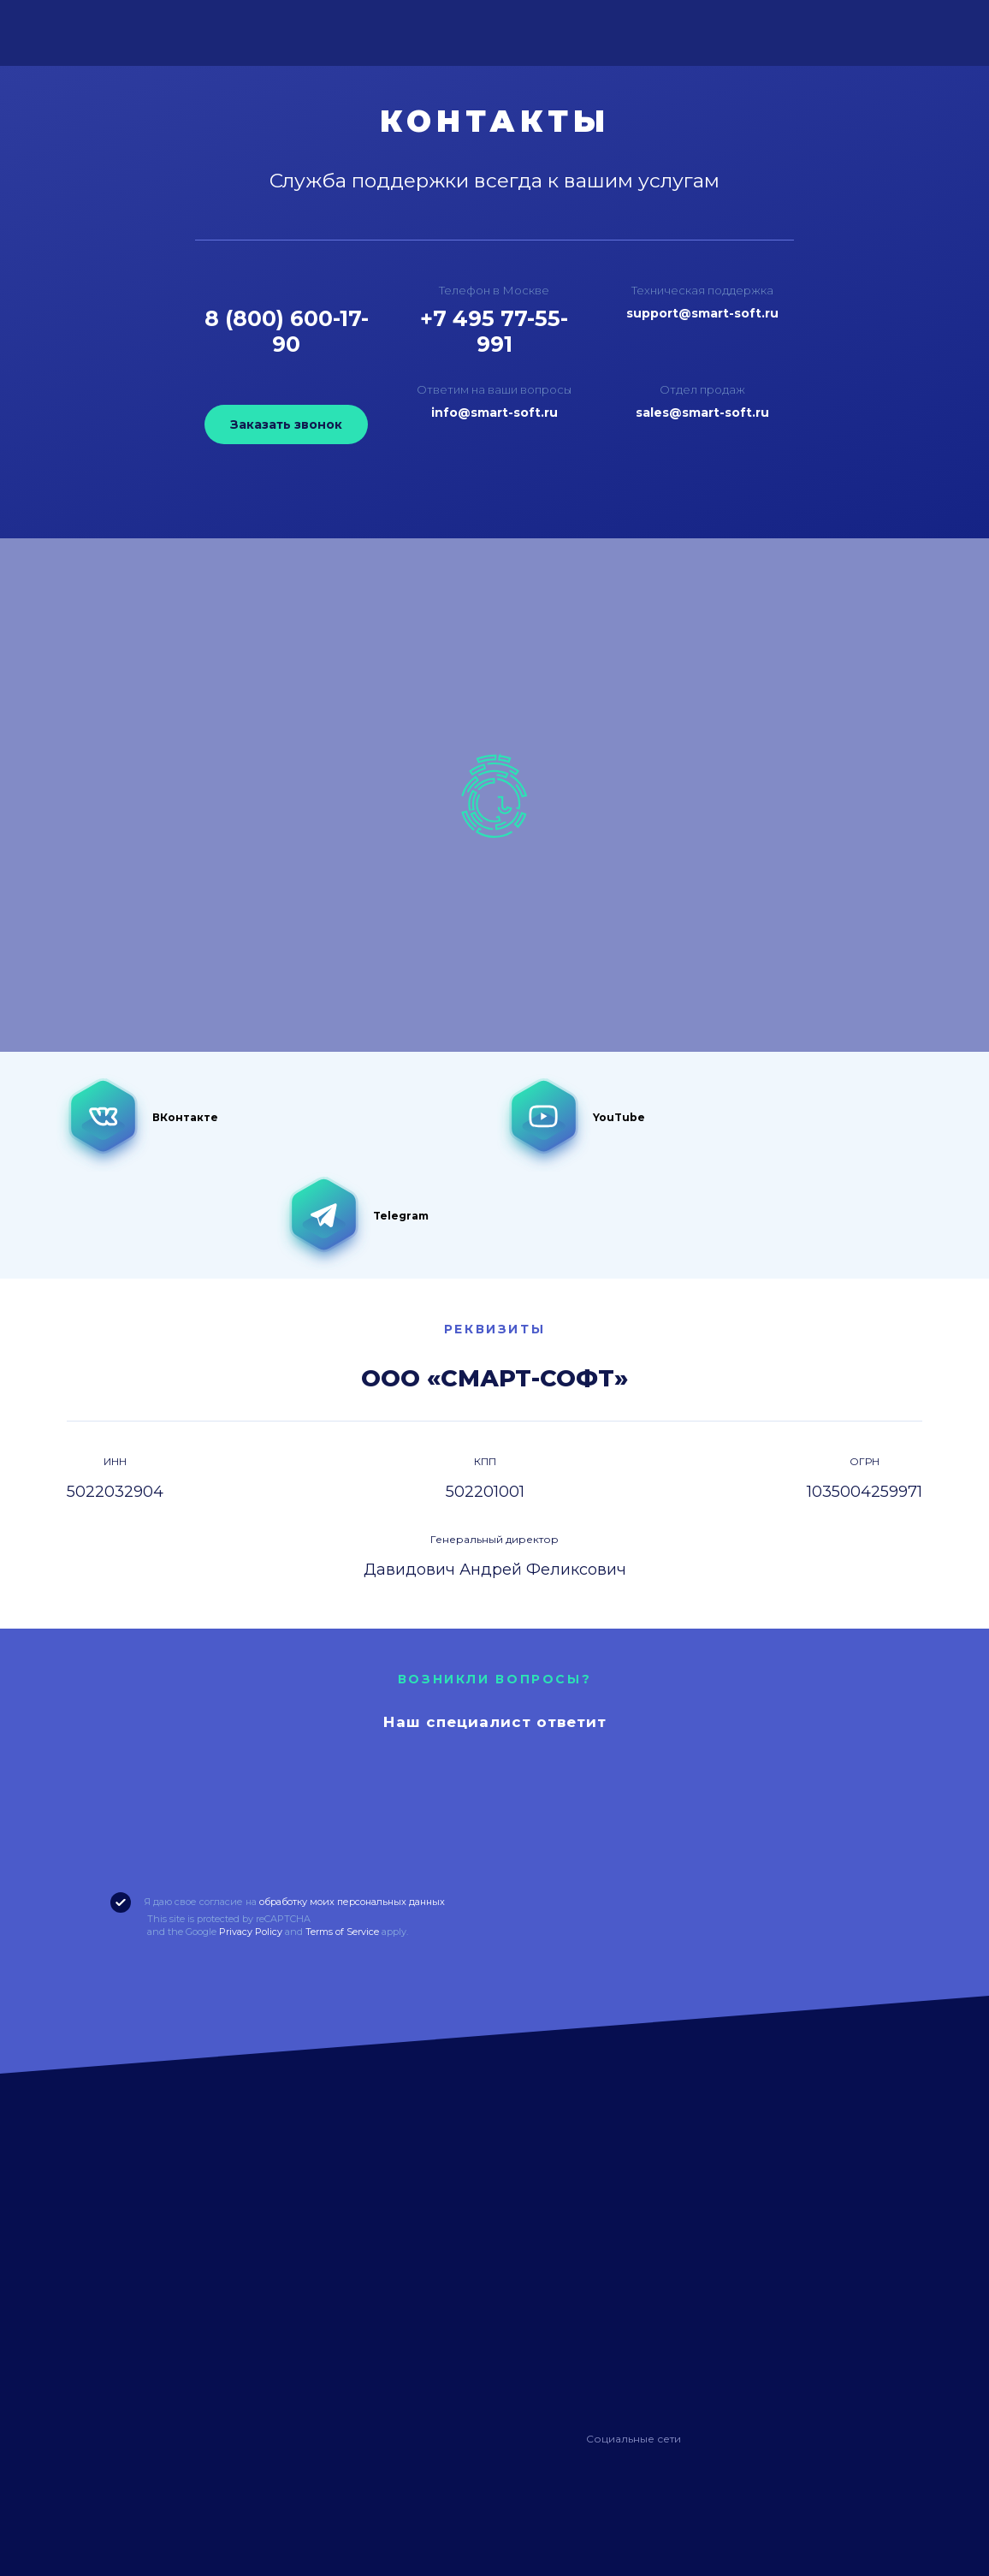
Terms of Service (342, 1932)
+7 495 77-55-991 (494, 331)
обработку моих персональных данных (352, 1902)
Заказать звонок (286, 424)
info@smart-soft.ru (494, 412)
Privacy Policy (250, 1932)
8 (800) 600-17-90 (286, 331)
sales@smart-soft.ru (702, 412)
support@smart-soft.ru (702, 313)
